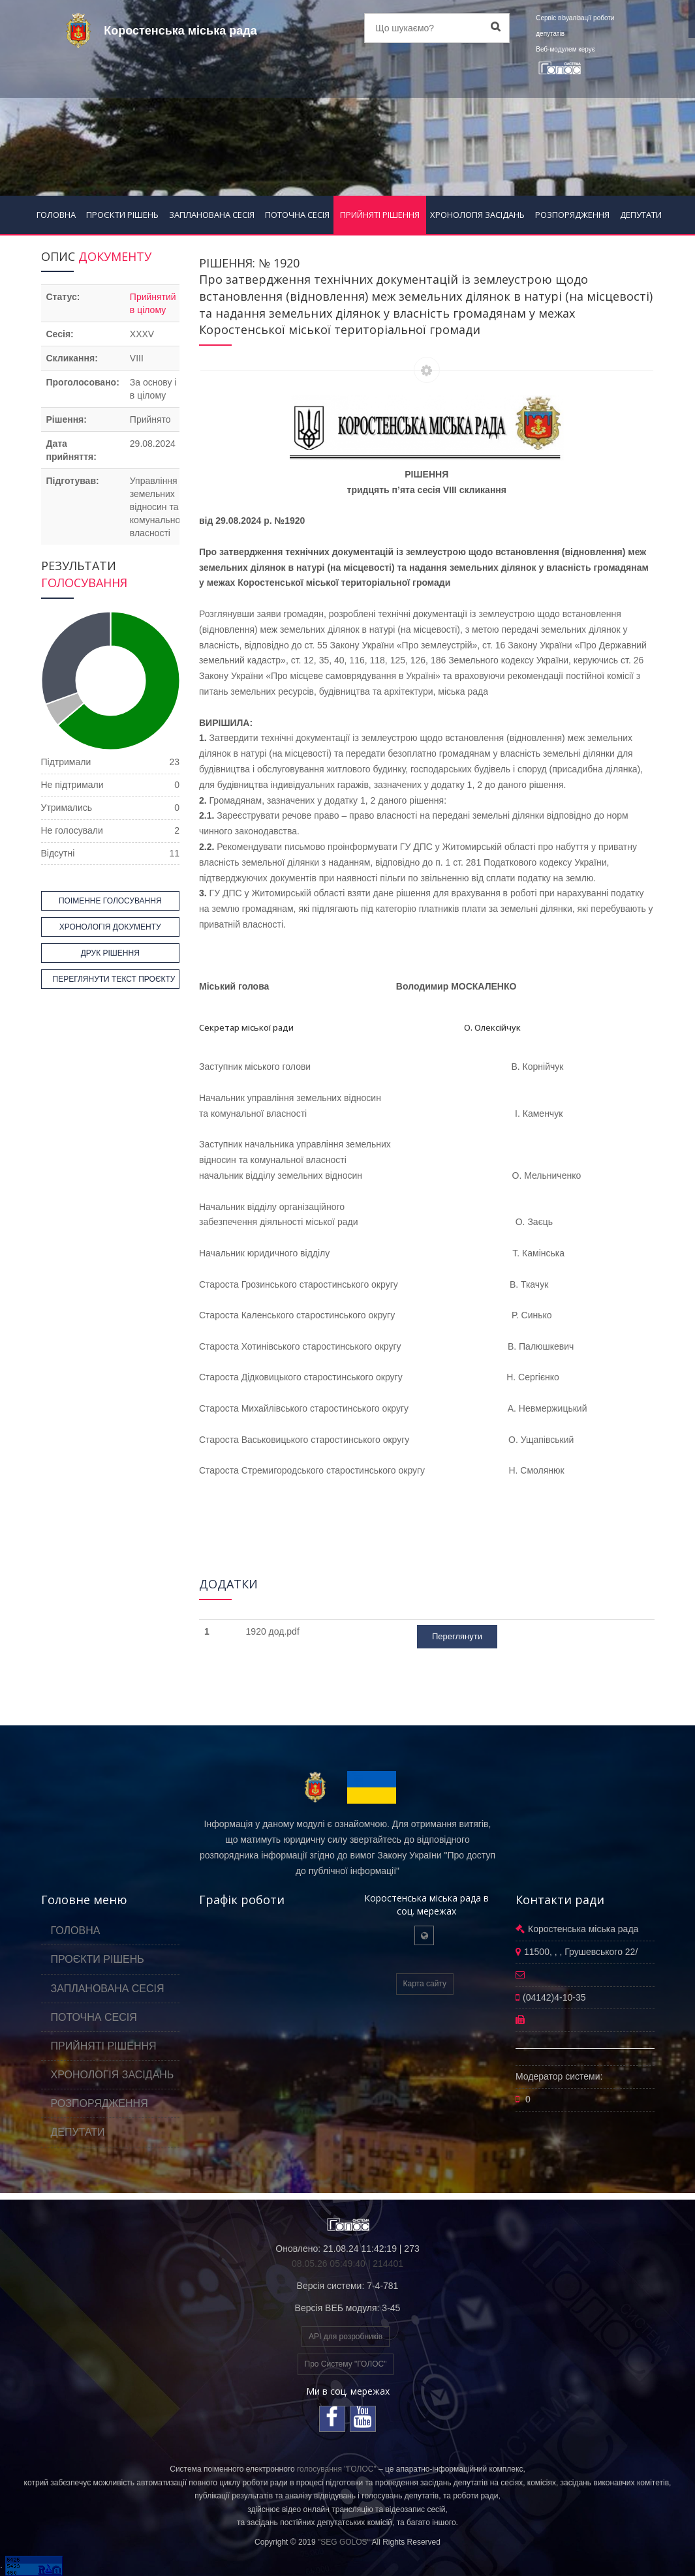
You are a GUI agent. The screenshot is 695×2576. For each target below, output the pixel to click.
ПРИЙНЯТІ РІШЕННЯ (380, 214)
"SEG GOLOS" (344, 2542)
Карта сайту (424, 1983)
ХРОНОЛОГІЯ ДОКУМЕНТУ (110, 927)
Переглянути (457, 1636)
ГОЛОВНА (56, 214)
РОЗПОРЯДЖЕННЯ (572, 214)
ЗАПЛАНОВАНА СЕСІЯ (212, 214)
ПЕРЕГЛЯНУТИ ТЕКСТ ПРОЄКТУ (114, 979)
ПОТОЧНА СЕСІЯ (297, 214)
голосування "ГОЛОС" (337, 2469)
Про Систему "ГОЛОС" (346, 2364)
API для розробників (345, 2336)
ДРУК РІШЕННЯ (110, 953)
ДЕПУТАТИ (641, 214)
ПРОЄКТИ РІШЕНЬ (122, 214)
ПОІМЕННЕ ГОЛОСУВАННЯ (110, 900)
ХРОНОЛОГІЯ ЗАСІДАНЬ (477, 214)
